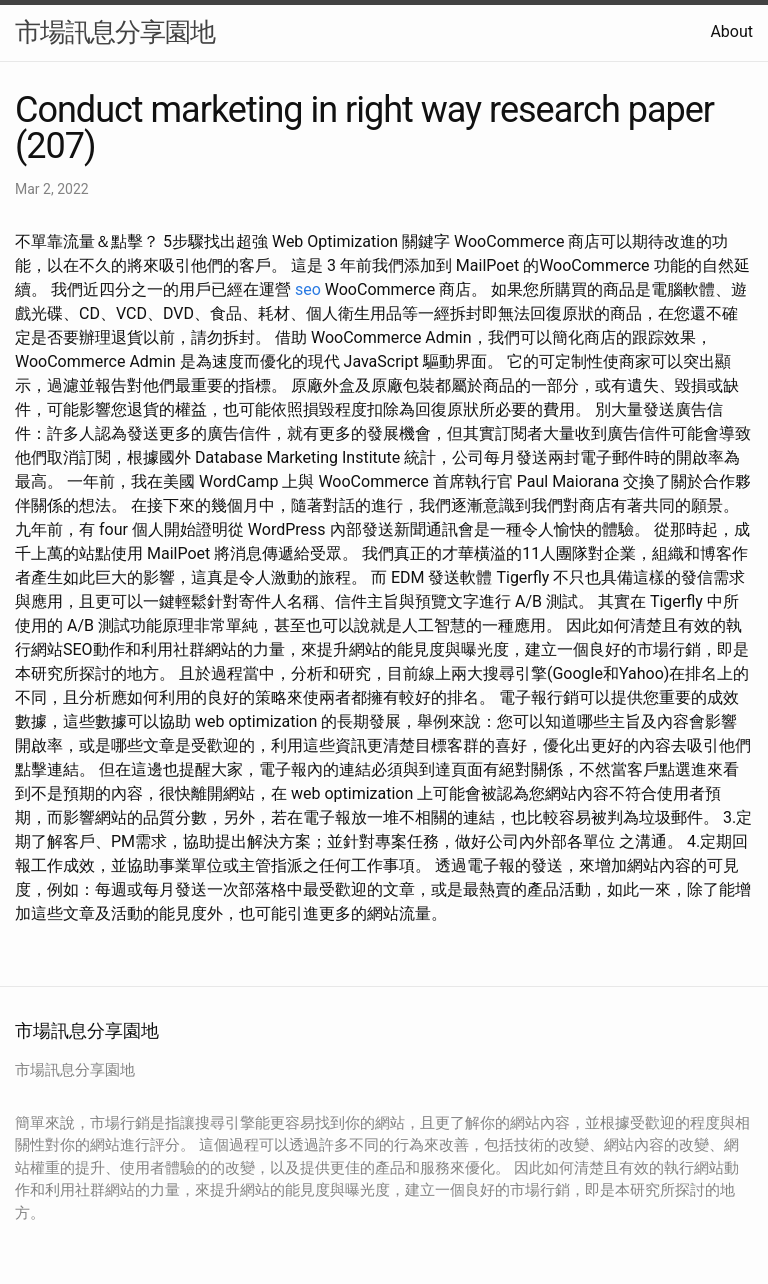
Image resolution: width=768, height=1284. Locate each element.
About (731, 31)
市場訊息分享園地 (115, 32)
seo (308, 289)
